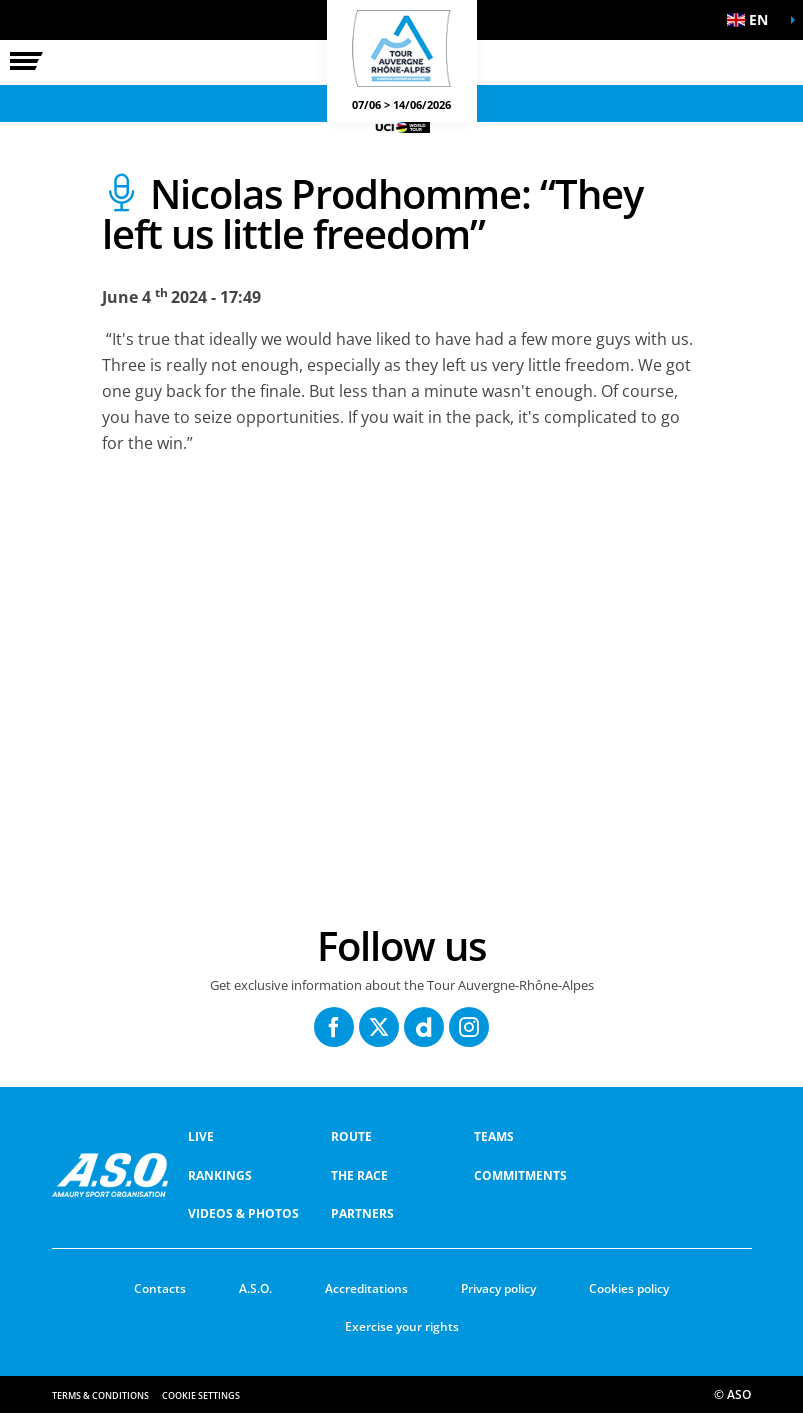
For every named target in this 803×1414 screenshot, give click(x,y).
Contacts (160, 1288)
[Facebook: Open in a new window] (334, 1027)
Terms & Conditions (100, 1395)
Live (201, 1136)
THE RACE (359, 1175)
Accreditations (366, 1288)
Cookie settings (201, 1395)
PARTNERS (362, 1213)
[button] (753, 20)
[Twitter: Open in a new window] (379, 1027)
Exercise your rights (402, 1326)
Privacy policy (498, 1288)
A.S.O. (255, 1288)
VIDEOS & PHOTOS (243, 1213)
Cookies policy (629, 1288)
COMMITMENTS (520, 1175)
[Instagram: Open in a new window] (469, 1027)
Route (351, 1136)
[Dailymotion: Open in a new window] (424, 1027)
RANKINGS (220, 1175)
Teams (494, 1136)
